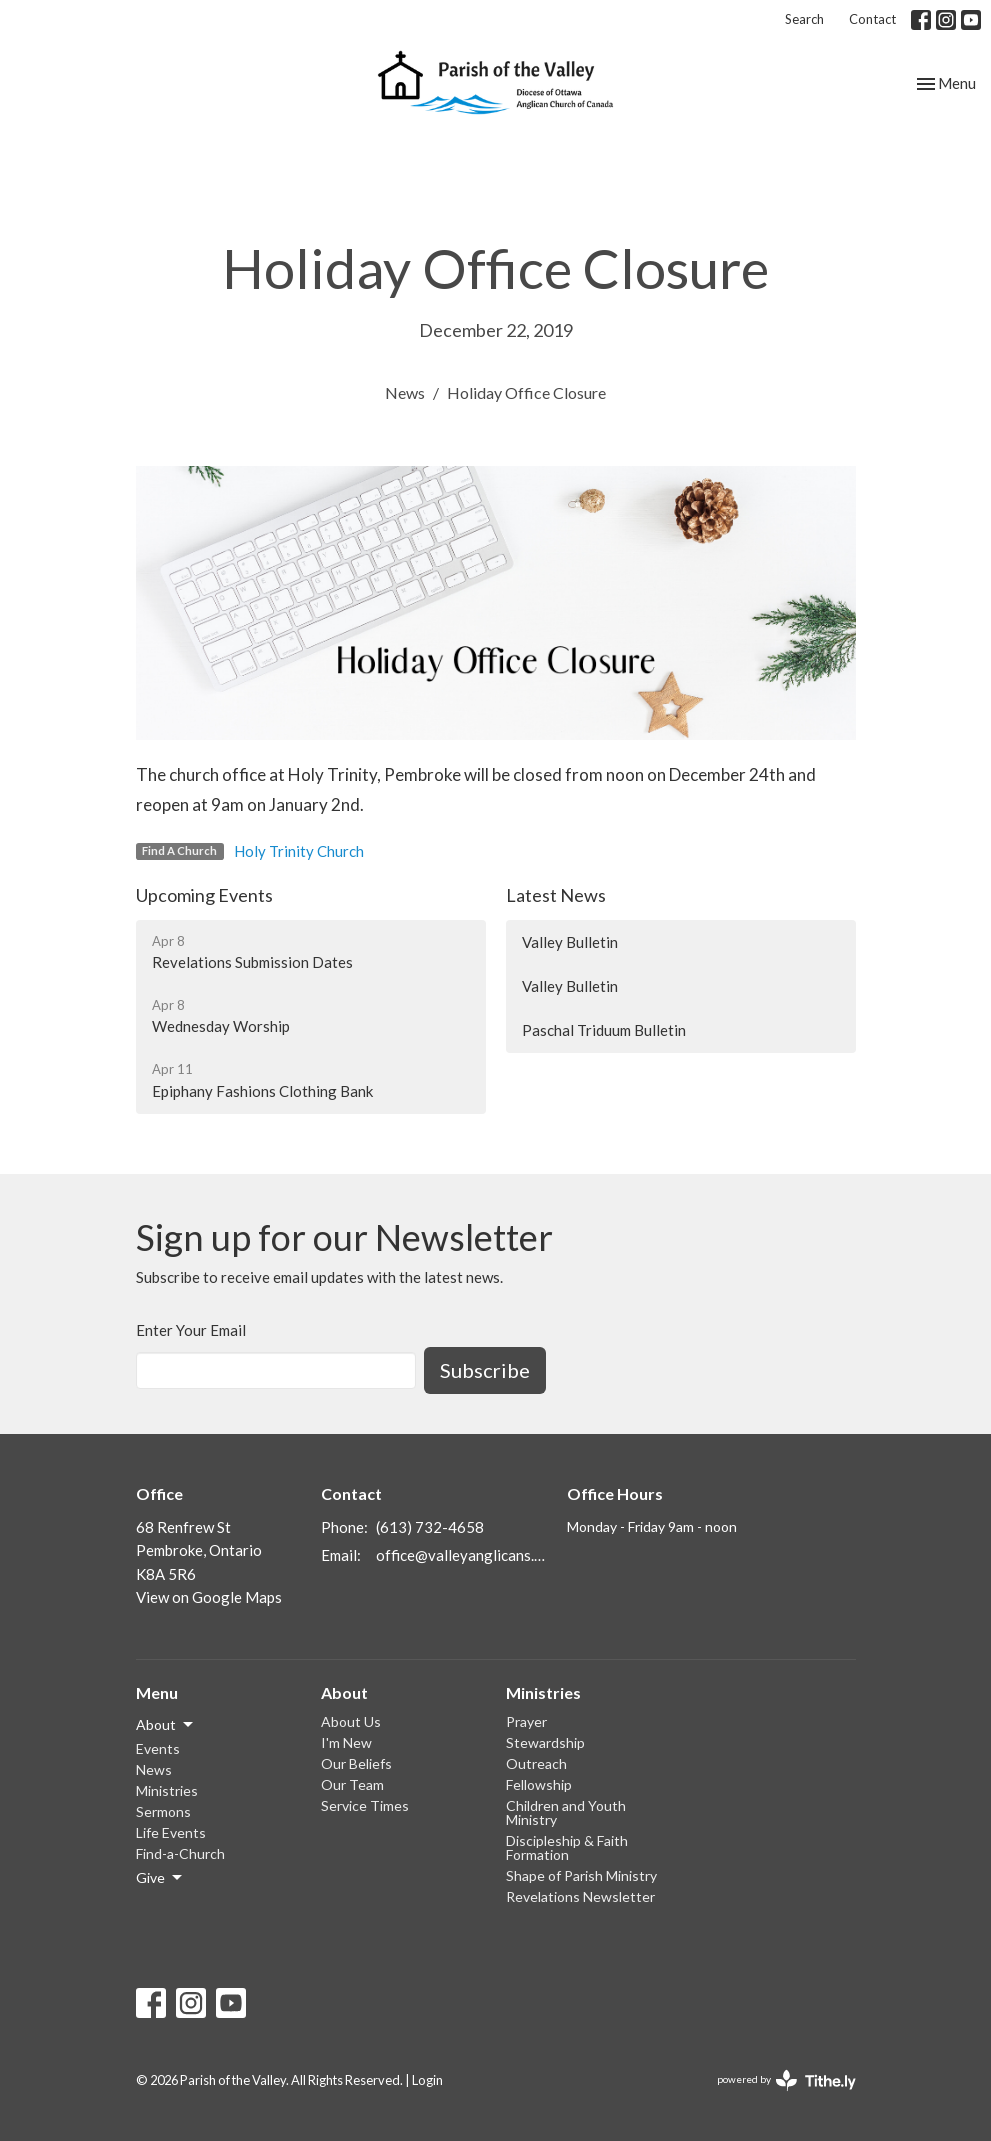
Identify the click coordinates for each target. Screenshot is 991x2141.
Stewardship (545, 1742)
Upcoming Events (204, 895)
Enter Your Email (191, 1330)
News (405, 392)
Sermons (163, 1811)
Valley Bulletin (570, 942)
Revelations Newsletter (580, 1896)
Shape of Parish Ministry (581, 1875)
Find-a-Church (180, 1853)
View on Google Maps (209, 1597)
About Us (351, 1721)
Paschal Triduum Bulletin (604, 1030)
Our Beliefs (356, 1763)
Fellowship (539, 1784)
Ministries (167, 1790)
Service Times (365, 1805)
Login (427, 2080)
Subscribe (485, 1370)
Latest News (556, 895)
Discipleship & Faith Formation (567, 1847)
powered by (786, 2080)
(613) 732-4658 (430, 1527)
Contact (872, 19)
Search (804, 19)
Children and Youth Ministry (566, 1812)
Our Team (352, 1784)
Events (158, 1748)
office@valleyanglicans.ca (462, 1555)
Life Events (171, 1832)
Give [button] (160, 1878)
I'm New (346, 1742)
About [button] (166, 1725)
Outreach (536, 1763)
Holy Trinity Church (299, 851)
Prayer (526, 1721)
